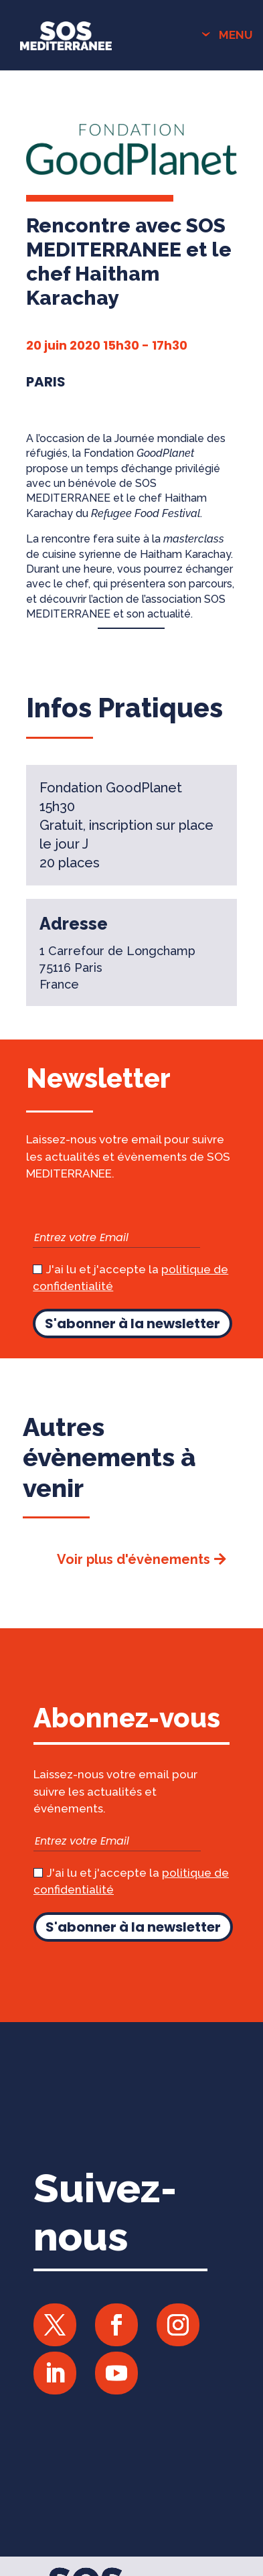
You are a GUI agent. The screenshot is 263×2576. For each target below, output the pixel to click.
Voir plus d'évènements (133, 1559)
